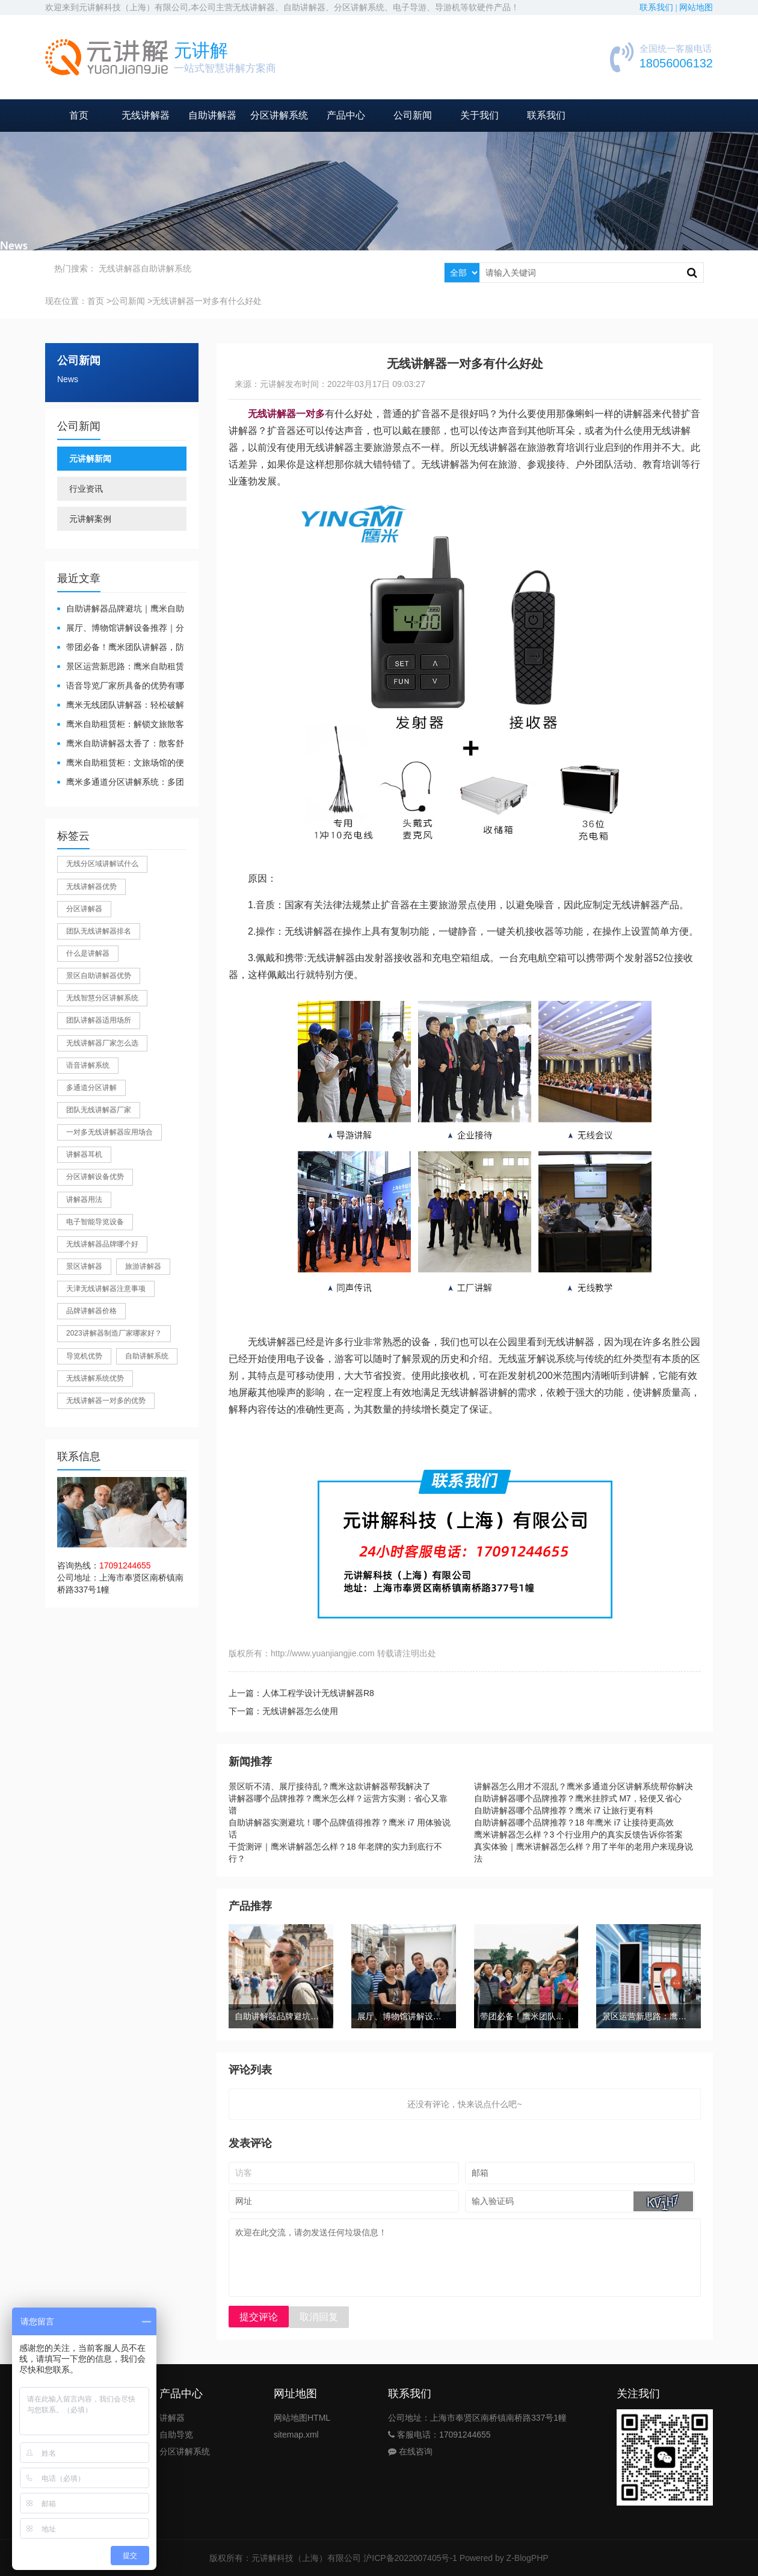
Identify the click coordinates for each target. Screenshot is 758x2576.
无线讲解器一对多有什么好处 (207, 301)
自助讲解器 (212, 115)
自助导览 (176, 2434)
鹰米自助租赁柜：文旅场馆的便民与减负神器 (120, 763)
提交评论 (258, 2317)
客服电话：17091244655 (439, 2434)
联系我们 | (659, 7)
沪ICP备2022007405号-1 (410, 2558)
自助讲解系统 (166, 268)
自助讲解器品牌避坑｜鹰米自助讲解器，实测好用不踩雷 (120, 609)
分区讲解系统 (279, 115)
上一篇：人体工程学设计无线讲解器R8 (301, 1693)
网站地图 (696, 7)
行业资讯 (86, 489)
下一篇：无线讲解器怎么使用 (283, 1711)
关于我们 (479, 115)
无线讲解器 (146, 115)
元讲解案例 (90, 519)
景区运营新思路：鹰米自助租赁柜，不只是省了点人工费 (120, 667)
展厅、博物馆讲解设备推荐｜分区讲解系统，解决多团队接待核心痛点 (120, 628)
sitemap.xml (296, 2434)
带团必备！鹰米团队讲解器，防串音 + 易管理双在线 (120, 648)
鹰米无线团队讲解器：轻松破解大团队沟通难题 (120, 705)
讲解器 (172, 2418)
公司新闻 (412, 115)
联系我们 (546, 115)
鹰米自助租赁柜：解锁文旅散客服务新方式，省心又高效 (120, 725)
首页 (78, 115)
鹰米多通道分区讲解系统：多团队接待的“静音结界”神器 (120, 782)
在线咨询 (410, 2451)
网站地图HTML (302, 2418)
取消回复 (319, 2317)
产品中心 (346, 115)
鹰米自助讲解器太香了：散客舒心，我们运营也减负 (120, 744)
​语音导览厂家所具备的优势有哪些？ (120, 686)
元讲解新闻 (90, 458)
